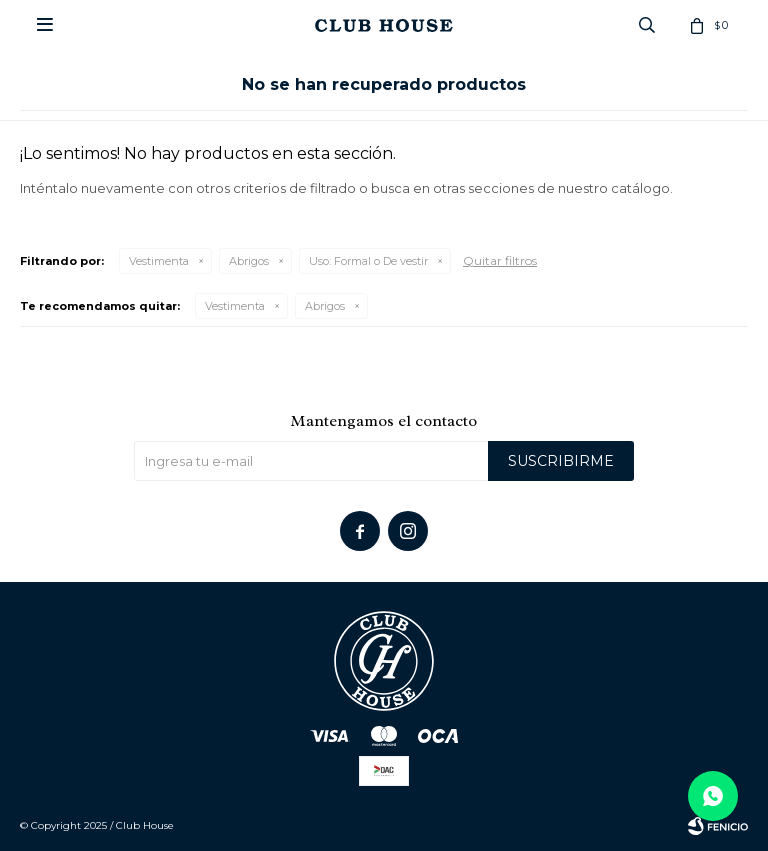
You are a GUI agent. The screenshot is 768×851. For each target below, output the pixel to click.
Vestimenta (159, 261)
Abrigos (249, 261)
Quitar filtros (500, 260)
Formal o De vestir (368, 261)
